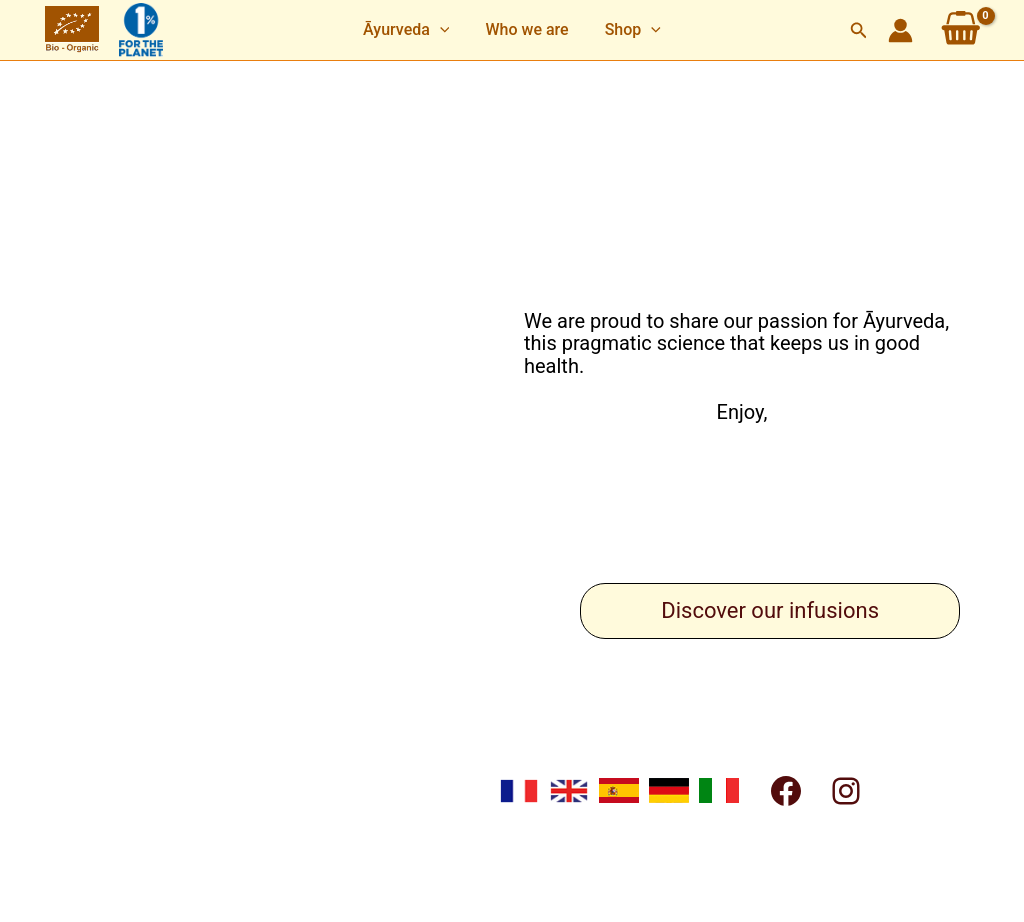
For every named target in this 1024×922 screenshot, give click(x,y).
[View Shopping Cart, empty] (961, 30)
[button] (410, 30)
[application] (444, 30)
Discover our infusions (770, 610)
